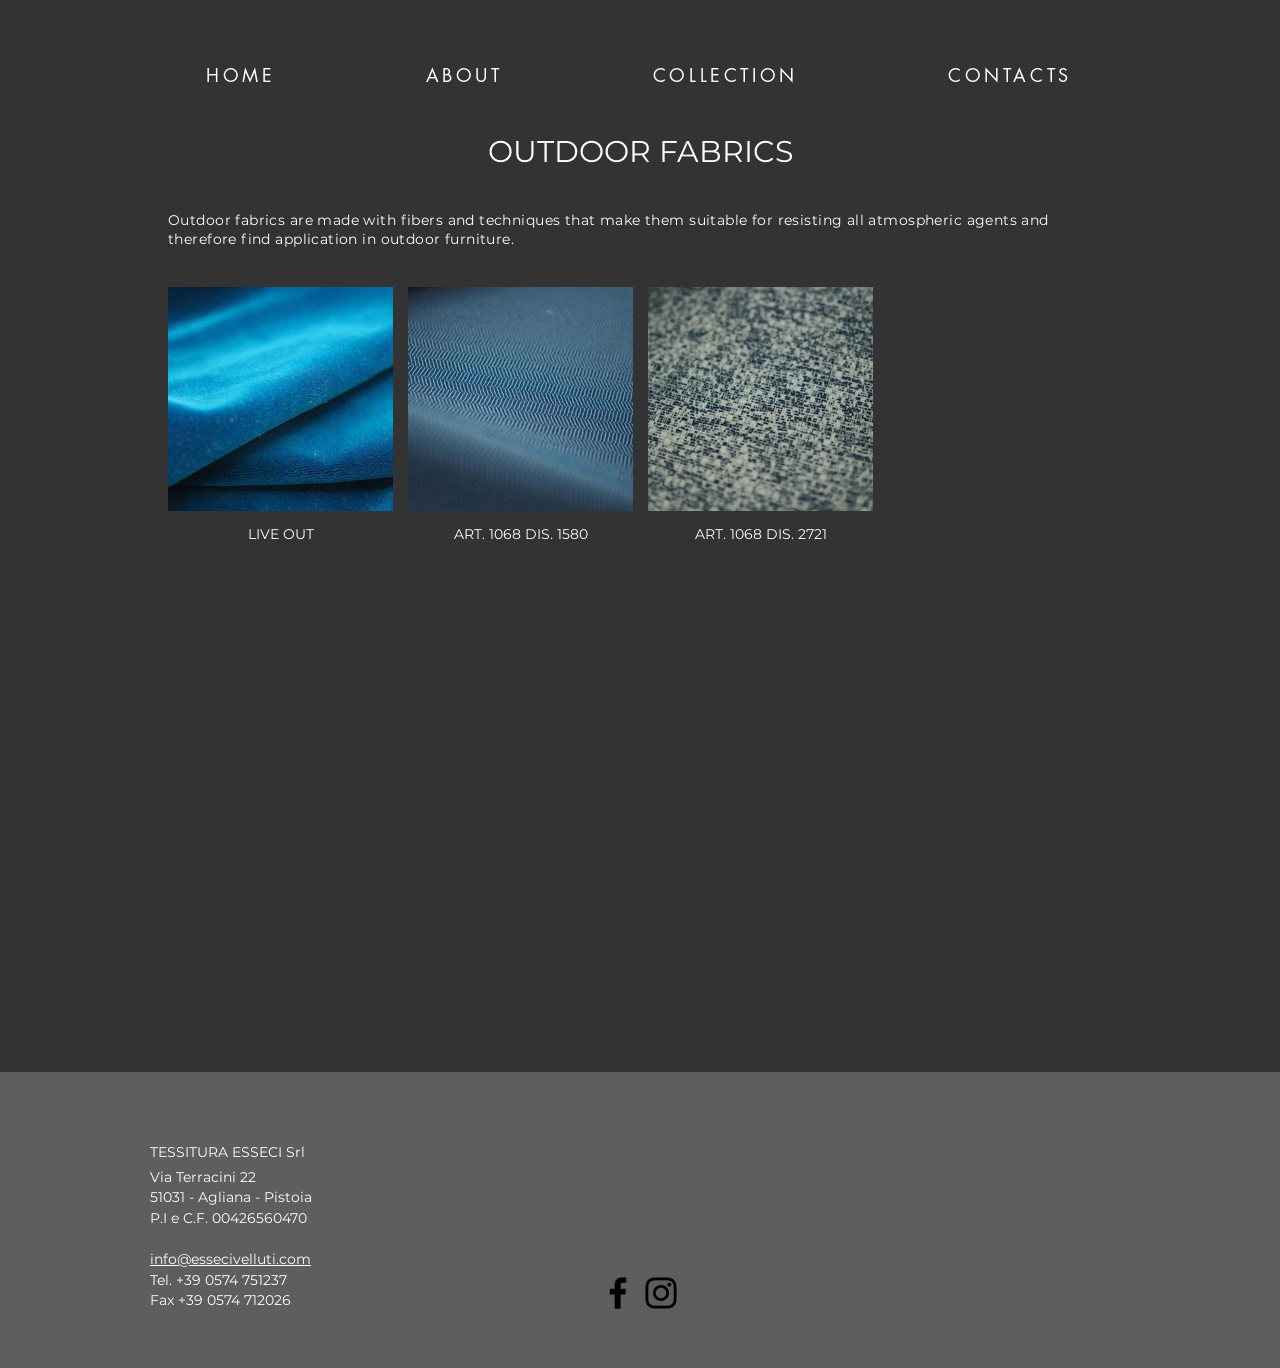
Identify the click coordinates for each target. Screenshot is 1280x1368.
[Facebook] (618, 1293)
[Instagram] (661, 1293)
